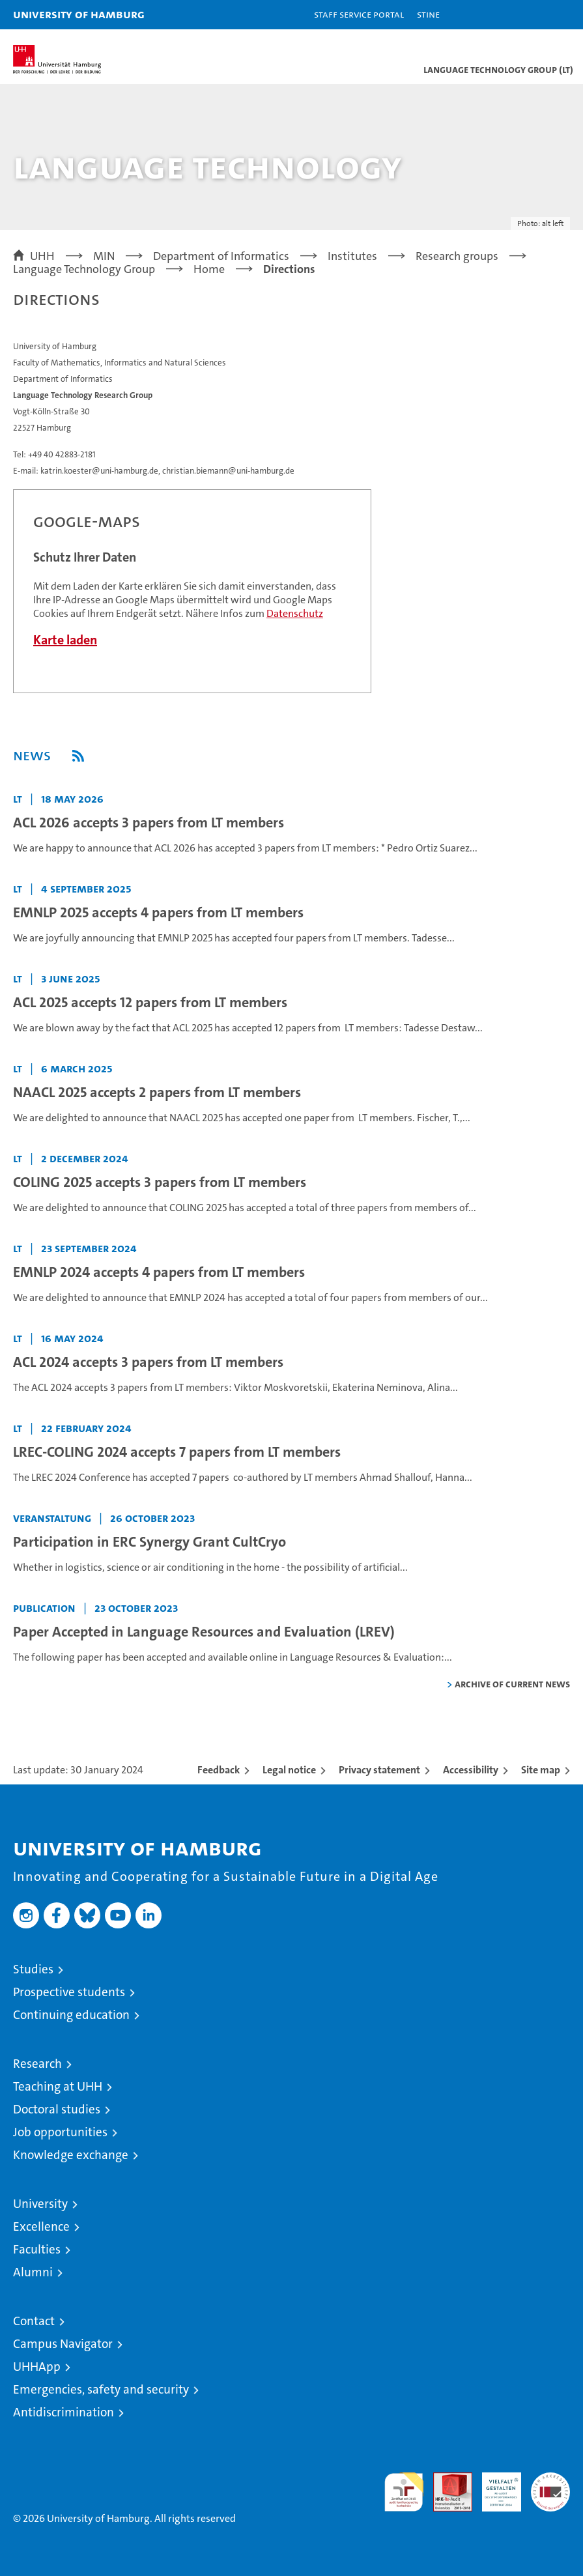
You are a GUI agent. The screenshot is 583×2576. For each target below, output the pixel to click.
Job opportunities (60, 2132)
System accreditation (550, 2486)
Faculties (37, 2249)
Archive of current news (512, 1684)
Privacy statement (379, 1770)
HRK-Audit (494, 2486)
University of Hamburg (79, 14)
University (40, 2204)
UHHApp (37, 2366)
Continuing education (71, 2015)
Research (37, 2063)
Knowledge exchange (70, 2155)
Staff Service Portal (359, 14)
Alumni (33, 2272)
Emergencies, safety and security (101, 2389)
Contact (34, 2321)
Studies (33, 1969)
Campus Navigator (63, 2344)
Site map (540, 1770)
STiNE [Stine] (428, 14)
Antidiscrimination (63, 2412)
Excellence (41, 2226)
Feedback (218, 1770)
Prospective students (69, 1992)
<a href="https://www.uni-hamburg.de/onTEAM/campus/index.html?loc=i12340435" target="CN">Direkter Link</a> (192, 591)
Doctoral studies (56, 2109)
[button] (532, 14)
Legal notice (289, 1770)
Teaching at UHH (57, 2086)
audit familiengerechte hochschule (403, 2492)
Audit (445, 2479)
